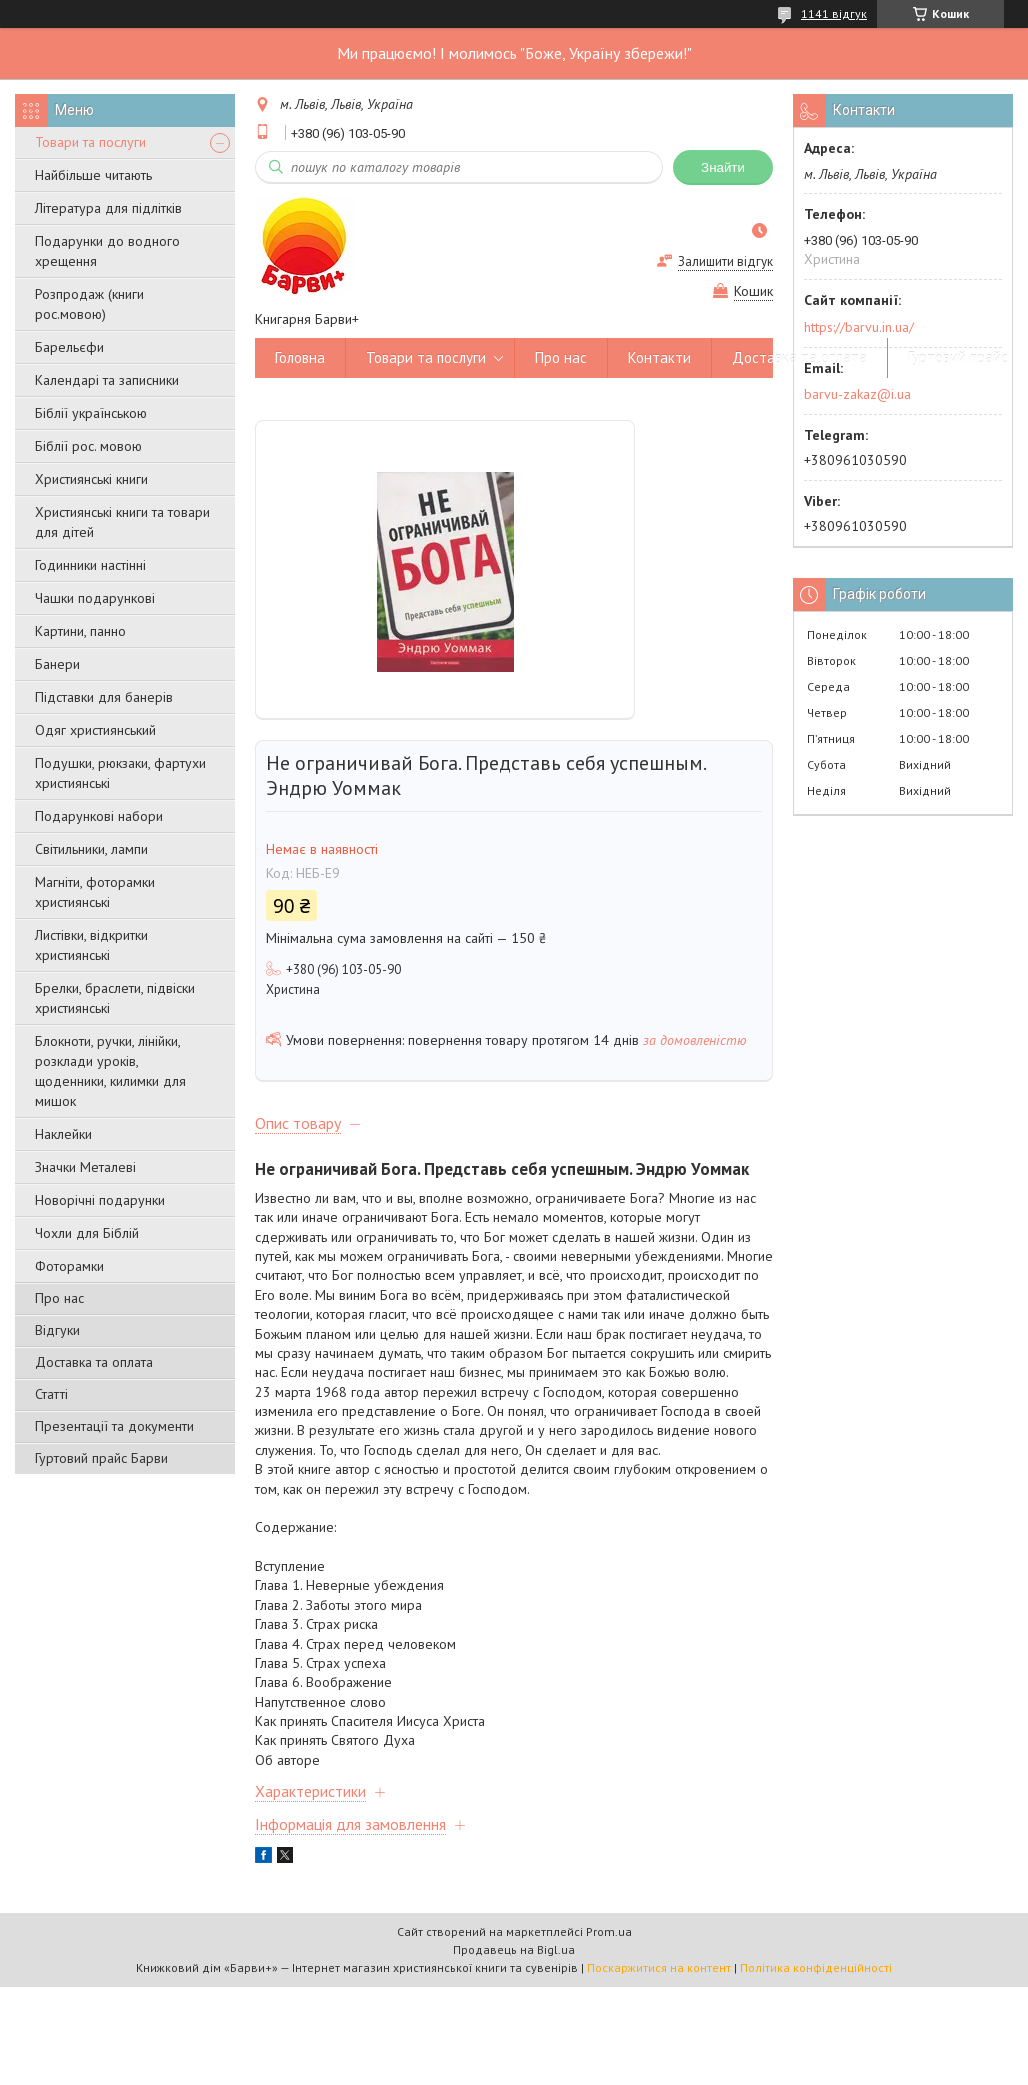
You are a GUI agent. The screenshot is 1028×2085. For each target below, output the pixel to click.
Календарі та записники (107, 380)
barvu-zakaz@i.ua (857, 394)
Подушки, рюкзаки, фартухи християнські (120, 773)
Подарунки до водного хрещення (107, 251)
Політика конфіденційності (816, 1967)
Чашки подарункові (95, 598)
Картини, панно (80, 631)
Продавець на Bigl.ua (514, 1949)
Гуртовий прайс (958, 357)
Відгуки (57, 1330)
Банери (57, 664)
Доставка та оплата (94, 1362)
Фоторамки (69, 1266)
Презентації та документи (114, 1426)
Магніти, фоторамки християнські (95, 892)
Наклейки (63, 1134)
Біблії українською (91, 413)
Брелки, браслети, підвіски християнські (115, 998)
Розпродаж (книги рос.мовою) (89, 304)
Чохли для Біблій (87, 1233)
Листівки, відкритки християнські (91, 945)
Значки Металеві (85, 1167)
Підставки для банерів (104, 697)
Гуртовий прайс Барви (101, 1458)
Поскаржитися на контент (659, 1967)
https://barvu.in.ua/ (859, 327)
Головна (300, 357)
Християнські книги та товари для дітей (122, 522)
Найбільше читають (93, 175)
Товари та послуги (90, 142)
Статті (51, 1394)
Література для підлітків (108, 208)
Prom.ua (609, 1931)
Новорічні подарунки (100, 1200)
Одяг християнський (95, 730)
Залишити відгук (725, 261)
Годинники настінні (90, 565)
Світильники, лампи (91, 849)
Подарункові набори (99, 816)
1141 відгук (834, 13)
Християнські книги (91, 479)
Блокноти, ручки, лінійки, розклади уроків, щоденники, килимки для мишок (110, 1071)
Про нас (59, 1298)
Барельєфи (69, 347)
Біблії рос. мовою (88, 446)
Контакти (659, 357)
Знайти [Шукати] (723, 167)
